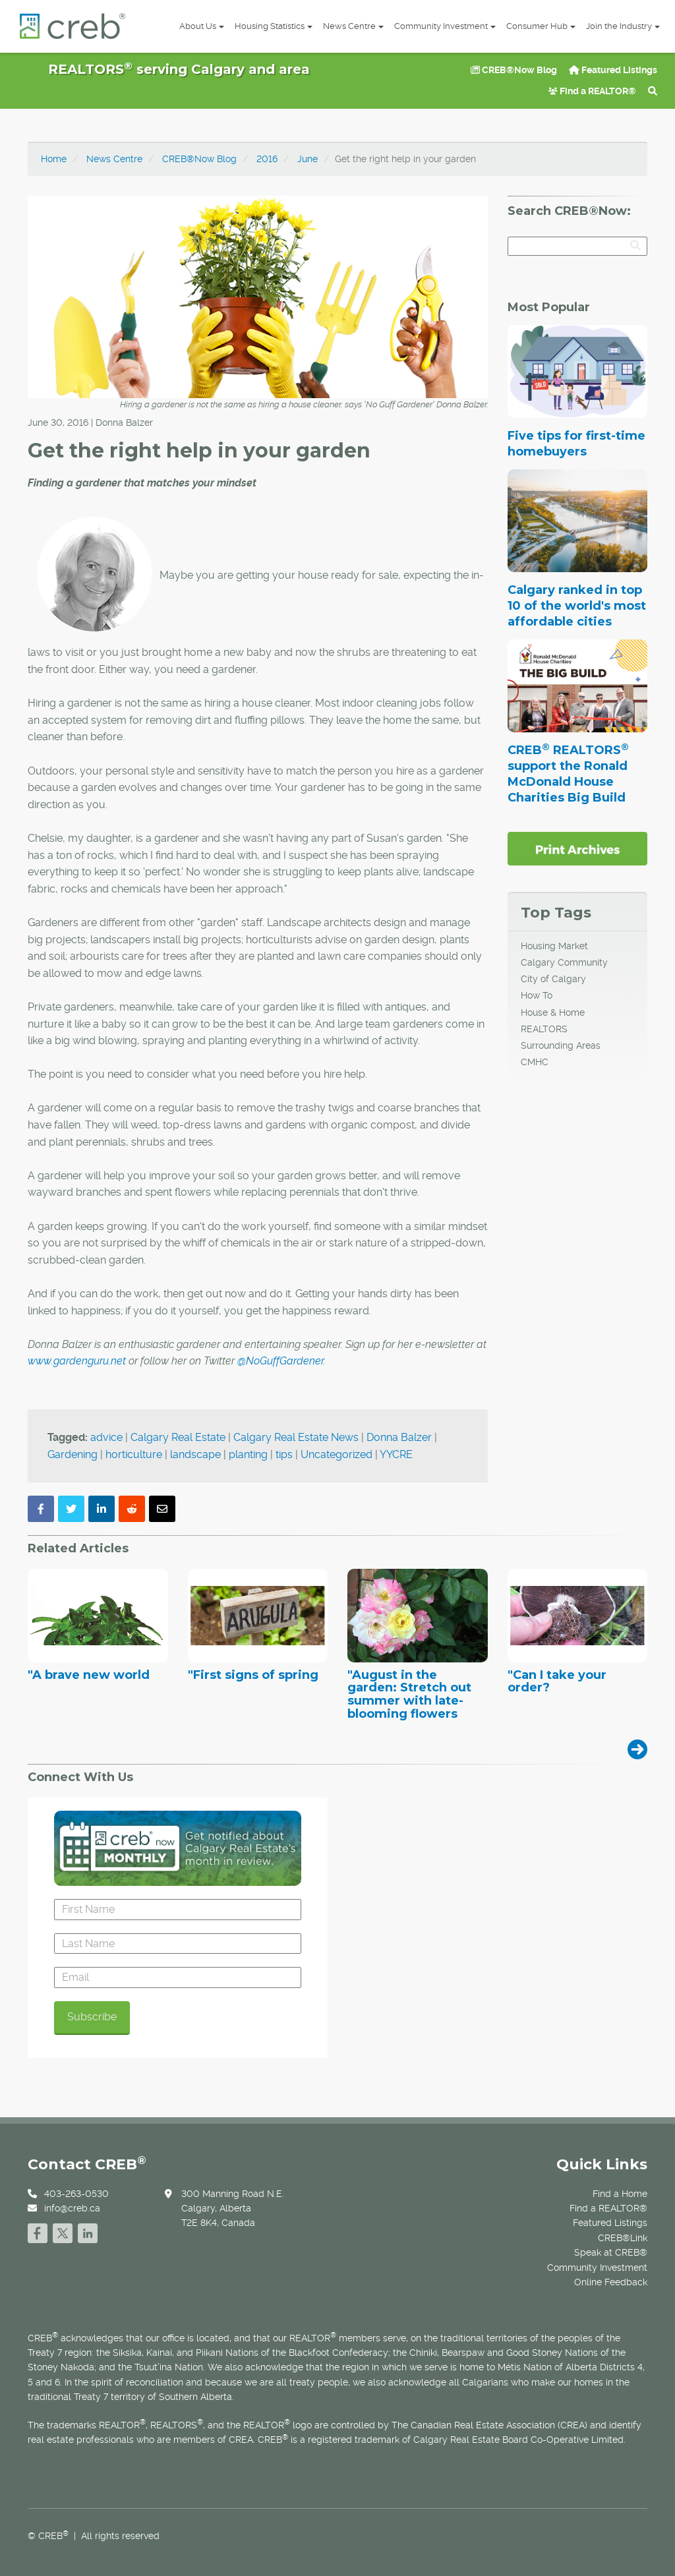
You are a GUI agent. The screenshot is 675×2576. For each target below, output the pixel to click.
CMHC (534, 1062)
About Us (201, 26)
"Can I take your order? (557, 1682)
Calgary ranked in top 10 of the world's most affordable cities (577, 606)
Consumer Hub (540, 26)
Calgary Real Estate (178, 1437)
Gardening (72, 1454)
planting (248, 1454)
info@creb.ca (72, 2208)
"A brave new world (89, 1675)
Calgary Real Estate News (296, 1437)
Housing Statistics (273, 26)
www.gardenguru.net (77, 1361)
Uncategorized (336, 1454)
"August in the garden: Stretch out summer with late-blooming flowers (409, 1695)
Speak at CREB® (610, 2252)
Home (54, 159)
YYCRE (396, 1454)
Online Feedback (610, 2282)
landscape (195, 1454)
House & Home (553, 1012)
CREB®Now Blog (514, 70)
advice (106, 1437)
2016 (267, 159)
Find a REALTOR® (592, 91)
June (307, 159)
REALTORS (544, 1029)
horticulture (133, 1454)
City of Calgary (553, 979)
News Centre (353, 26)
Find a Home (620, 2193)
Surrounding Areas (561, 1045)
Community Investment (445, 26)
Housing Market (554, 946)
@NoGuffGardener (280, 1361)
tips (284, 1454)
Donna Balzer (399, 1437)
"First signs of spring (253, 1675)
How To (536, 995)
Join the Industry (623, 26)
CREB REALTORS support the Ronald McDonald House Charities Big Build (568, 774)
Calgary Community (564, 962)
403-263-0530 (76, 2193)
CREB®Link (622, 2238)
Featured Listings (613, 70)
